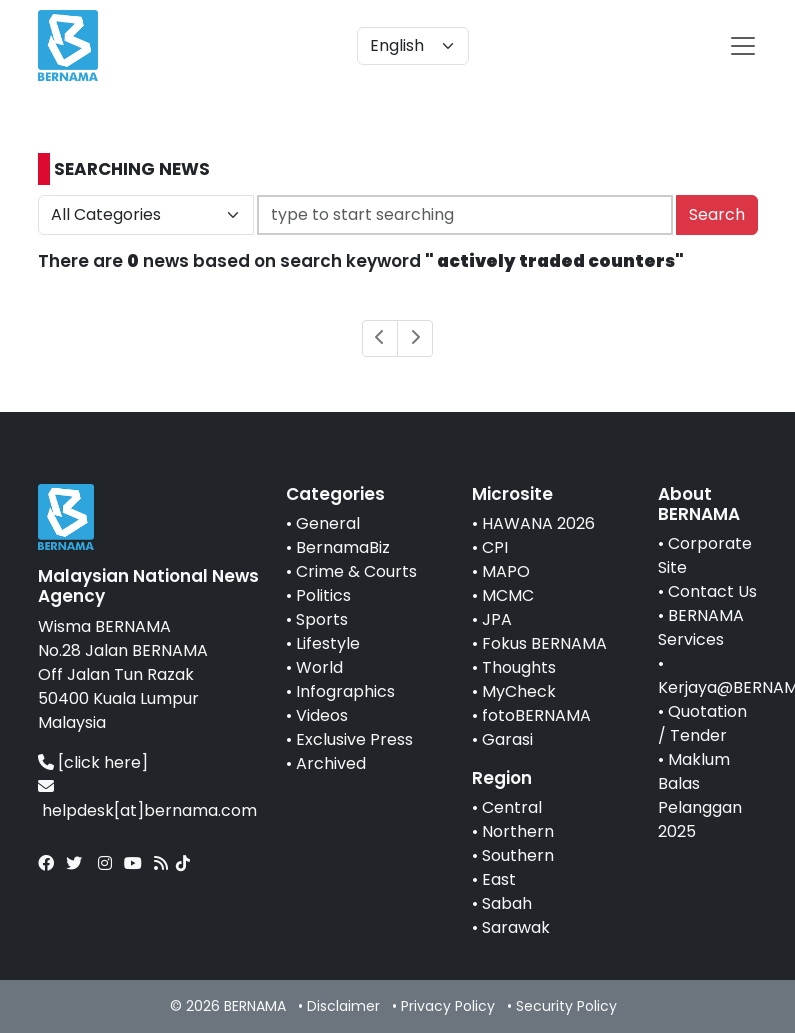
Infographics (345, 691)
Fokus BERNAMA (544, 643)
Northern (518, 831)
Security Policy (566, 1006)
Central (512, 807)
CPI (495, 547)
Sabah (507, 903)
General (328, 523)
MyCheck (519, 691)
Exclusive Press (354, 739)
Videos (322, 715)
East (499, 879)
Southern (518, 855)
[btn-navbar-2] (743, 46)
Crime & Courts (356, 571)
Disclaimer (343, 1006)
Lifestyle (328, 643)
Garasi (507, 739)
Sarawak (516, 927)
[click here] (103, 762)
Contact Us (712, 591)
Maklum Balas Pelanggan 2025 (700, 795)
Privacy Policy (448, 1006)
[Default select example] (413, 46)
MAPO (506, 571)
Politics (323, 595)
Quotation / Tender (702, 723)
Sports (322, 619)
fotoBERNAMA (536, 715)
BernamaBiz (343, 547)
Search (717, 214)
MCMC (508, 595)
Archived (331, 763)
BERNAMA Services (701, 627)
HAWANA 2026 (538, 523)
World (319, 667)
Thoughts (519, 667)
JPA (497, 619)
